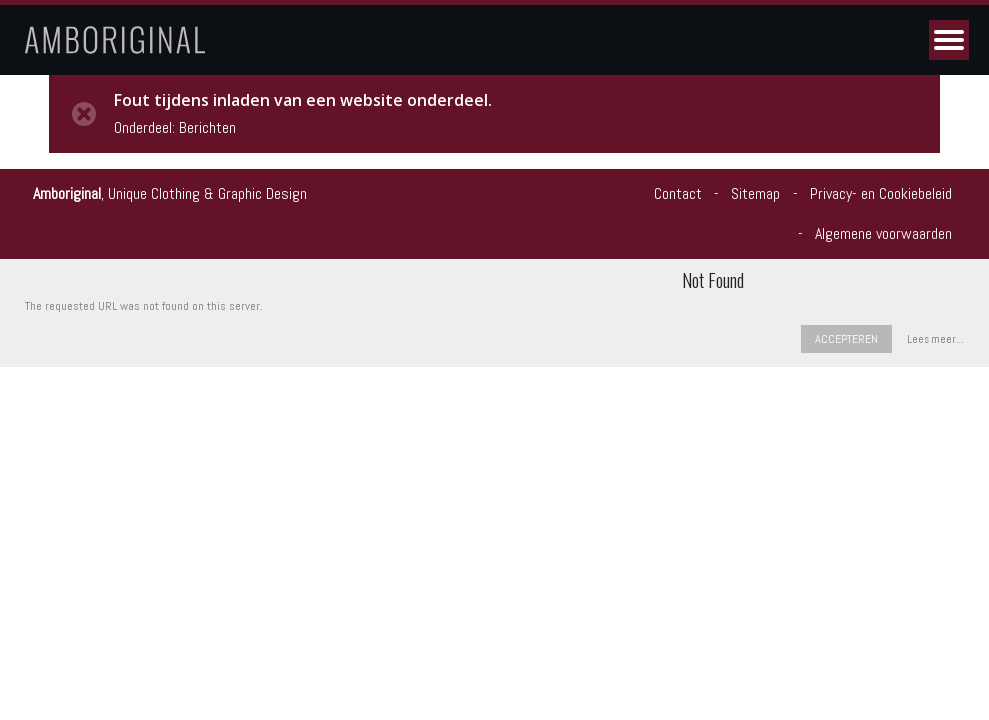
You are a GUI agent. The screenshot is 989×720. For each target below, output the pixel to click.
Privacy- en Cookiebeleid (881, 193)
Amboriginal (67, 193)
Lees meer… (935, 339)
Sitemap (755, 193)
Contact (678, 193)
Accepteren (846, 339)
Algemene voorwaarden (883, 233)
